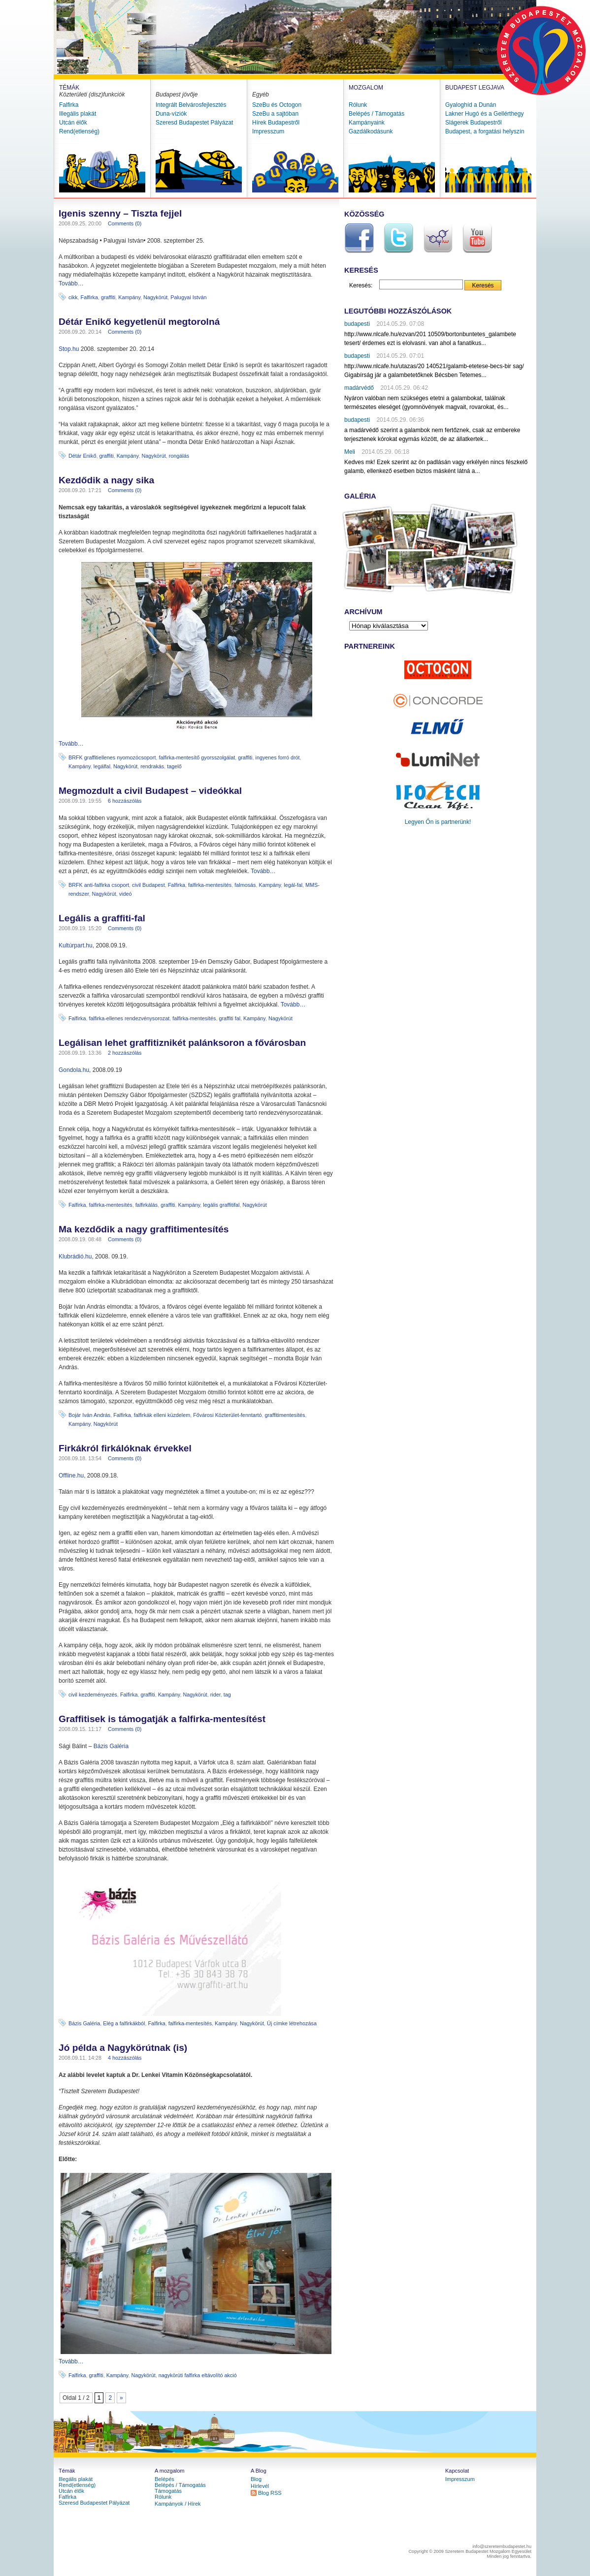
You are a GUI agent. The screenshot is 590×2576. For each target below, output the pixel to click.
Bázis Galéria (111, 1746)
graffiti (108, 297)
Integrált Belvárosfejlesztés (191, 104)
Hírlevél (260, 2486)
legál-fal (293, 885)
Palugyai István (188, 297)
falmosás (245, 885)
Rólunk (358, 104)
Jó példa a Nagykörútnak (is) (123, 2047)
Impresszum (268, 131)
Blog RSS (270, 2493)
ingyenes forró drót (277, 757)
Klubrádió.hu (75, 1256)
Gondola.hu (74, 1070)
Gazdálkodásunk (371, 131)
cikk (73, 297)
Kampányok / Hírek (178, 2504)
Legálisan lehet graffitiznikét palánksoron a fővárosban (182, 1042)
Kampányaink (367, 122)
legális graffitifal (221, 1205)
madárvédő (359, 387)
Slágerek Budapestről (473, 122)
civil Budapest (148, 885)
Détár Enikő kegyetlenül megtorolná (139, 321)
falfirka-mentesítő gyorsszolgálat (197, 757)
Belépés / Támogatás (376, 113)
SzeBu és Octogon (276, 104)
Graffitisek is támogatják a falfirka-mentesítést (162, 1719)
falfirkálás (146, 1205)
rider (215, 1694)
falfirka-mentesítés (209, 885)
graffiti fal (229, 1018)
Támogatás (168, 2491)
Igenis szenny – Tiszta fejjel (120, 213)
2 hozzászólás (124, 1053)
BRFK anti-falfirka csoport (98, 885)
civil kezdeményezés (92, 1694)
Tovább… (71, 283)
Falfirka (68, 104)
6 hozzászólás (124, 801)
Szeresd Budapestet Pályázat (194, 122)
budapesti (357, 323)
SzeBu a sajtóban (275, 113)
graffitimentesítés (285, 1415)
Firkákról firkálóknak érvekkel (125, 1448)
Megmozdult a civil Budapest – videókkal (150, 790)
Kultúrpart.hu (76, 945)
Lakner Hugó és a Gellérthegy (484, 113)
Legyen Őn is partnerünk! (438, 821)
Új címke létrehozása (292, 2023)
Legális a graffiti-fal (102, 918)
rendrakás (152, 766)
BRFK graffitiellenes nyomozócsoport (112, 757)
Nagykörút (155, 297)
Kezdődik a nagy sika (106, 480)
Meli (349, 451)
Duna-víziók (171, 113)
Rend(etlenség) (79, 131)
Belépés (164, 2479)
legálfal (102, 766)
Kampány (129, 297)
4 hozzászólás (124, 2058)
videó (125, 894)
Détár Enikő (82, 456)
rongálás (179, 456)
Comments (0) (124, 223)
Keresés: (360, 285)
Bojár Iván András (89, 1415)
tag (227, 1694)
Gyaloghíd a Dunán (470, 104)
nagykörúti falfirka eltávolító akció (198, 2375)
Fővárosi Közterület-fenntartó (227, 1415)
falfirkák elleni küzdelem (162, 1415)
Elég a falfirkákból (124, 2023)
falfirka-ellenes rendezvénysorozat (129, 1018)
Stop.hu (69, 349)
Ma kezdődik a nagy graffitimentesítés (144, 1229)
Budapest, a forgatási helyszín (484, 131)
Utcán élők (73, 122)
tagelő (174, 766)
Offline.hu (71, 1475)
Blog (256, 2479)
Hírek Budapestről (275, 122)
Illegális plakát (77, 113)
